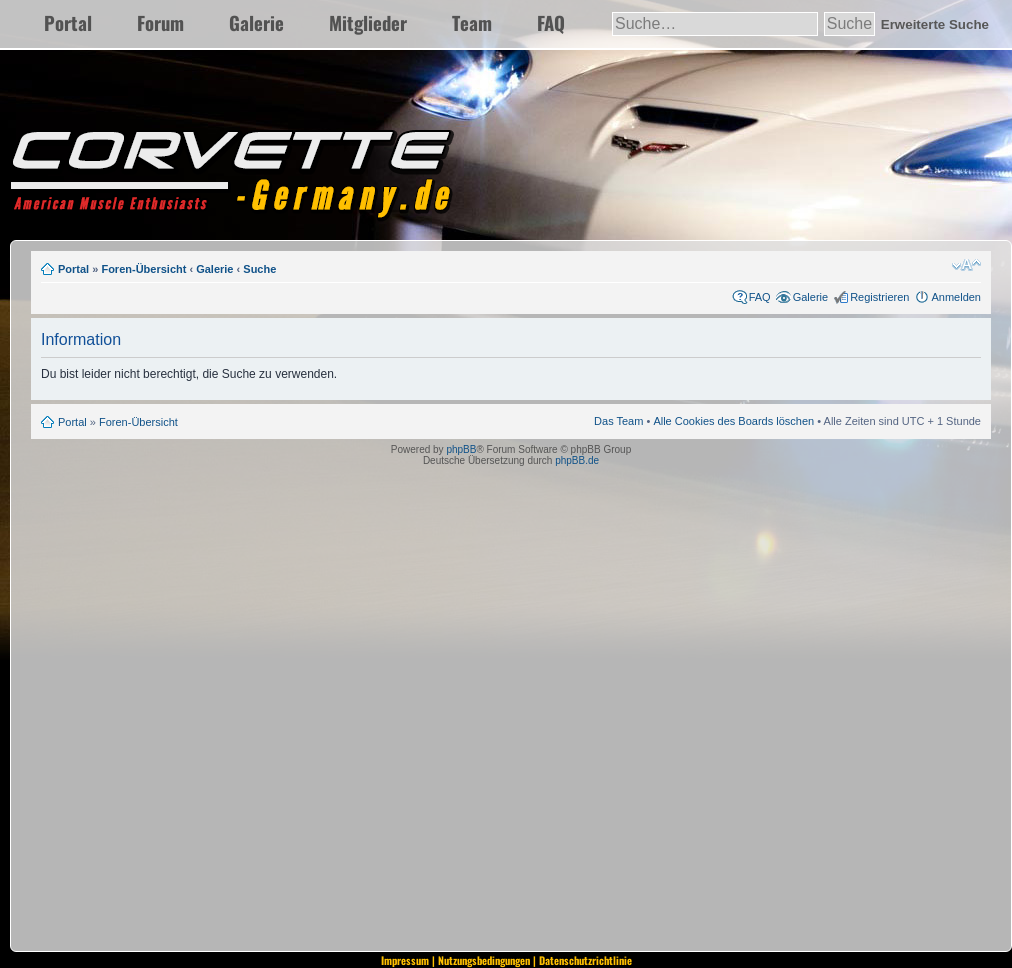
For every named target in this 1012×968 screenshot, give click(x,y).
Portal (68, 22)
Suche (259, 269)
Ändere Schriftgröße (966, 265)
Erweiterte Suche (935, 24)
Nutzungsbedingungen (484, 960)
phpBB (461, 449)
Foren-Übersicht (143, 269)
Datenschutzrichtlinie (585, 960)
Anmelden (956, 297)
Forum (160, 22)
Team (472, 22)
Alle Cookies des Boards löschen (733, 421)
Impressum (405, 960)
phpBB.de (577, 460)
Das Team (618, 421)
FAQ (551, 22)
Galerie (256, 22)
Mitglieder (368, 22)
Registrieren (879, 297)
